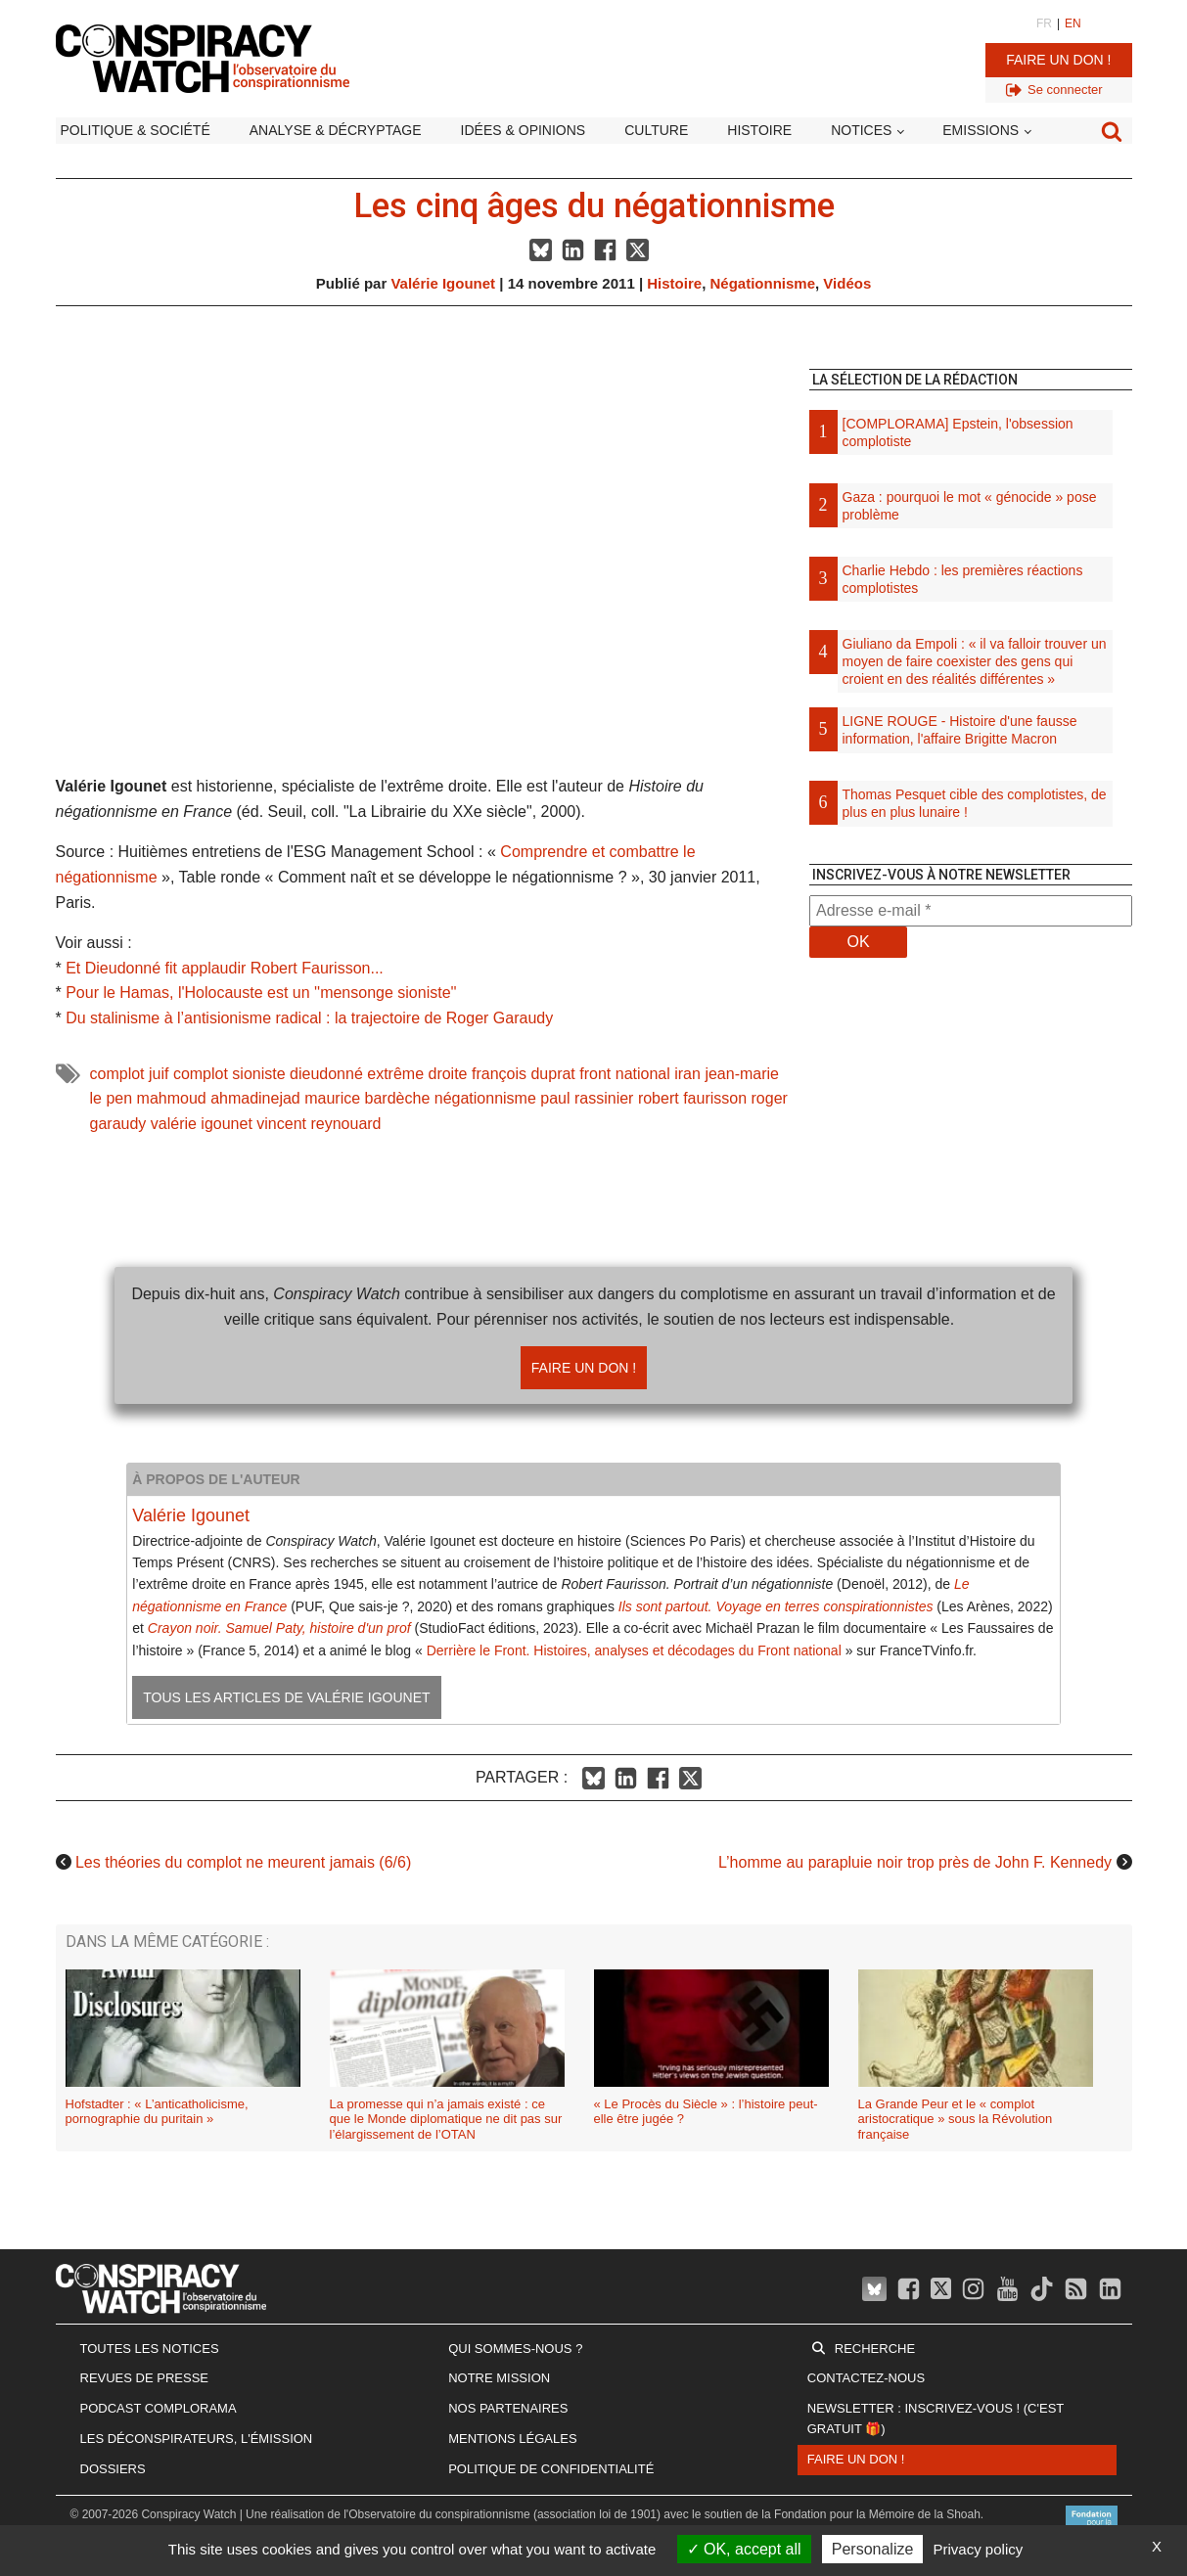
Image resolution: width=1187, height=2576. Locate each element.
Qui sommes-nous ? (515, 2348)
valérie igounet (201, 1123)
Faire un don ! (1058, 60)
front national (624, 1073)
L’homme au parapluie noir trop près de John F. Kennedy (915, 1862)
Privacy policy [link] (979, 2549)
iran (687, 1073)
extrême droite (417, 1073)
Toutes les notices (149, 2348)
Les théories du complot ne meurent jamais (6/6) (243, 1862)
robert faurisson (692, 1098)
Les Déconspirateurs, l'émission (196, 2438)
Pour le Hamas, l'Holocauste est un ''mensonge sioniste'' (261, 992)
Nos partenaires (508, 2408)
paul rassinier (586, 1098)
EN (1073, 23)
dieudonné (326, 1073)
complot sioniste (229, 1073)
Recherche (875, 2348)
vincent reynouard (318, 1123)
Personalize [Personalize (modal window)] (873, 2549)
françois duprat (523, 1073)
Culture (656, 130)
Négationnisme (762, 283)
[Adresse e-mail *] (970, 910)
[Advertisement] (970, 1179)
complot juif (129, 1073)
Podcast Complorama (158, 2408)
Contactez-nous (866, 2378)
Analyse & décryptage (336, 130)
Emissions (980, 130)
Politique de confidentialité (551, 2469)
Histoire (759, 130)
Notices (861, 130)
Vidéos (847, 283)
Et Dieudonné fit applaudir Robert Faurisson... (225, 968)
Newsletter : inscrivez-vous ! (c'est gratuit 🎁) (935, 2418)
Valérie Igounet (442, 283)
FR (1044, 23)
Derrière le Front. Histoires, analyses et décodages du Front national (634, 1650)
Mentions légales (512, 2438)
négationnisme (485, 1098)
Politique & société (135, 130)
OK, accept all (744, 2549)
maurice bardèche (367, 1098)
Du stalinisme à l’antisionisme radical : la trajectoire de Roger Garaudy (309, 1018)
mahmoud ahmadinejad (218, 1098)
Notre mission (499, 2378)
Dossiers (113, 2469)
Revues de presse (144, 2378)
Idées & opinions (523, 130)
